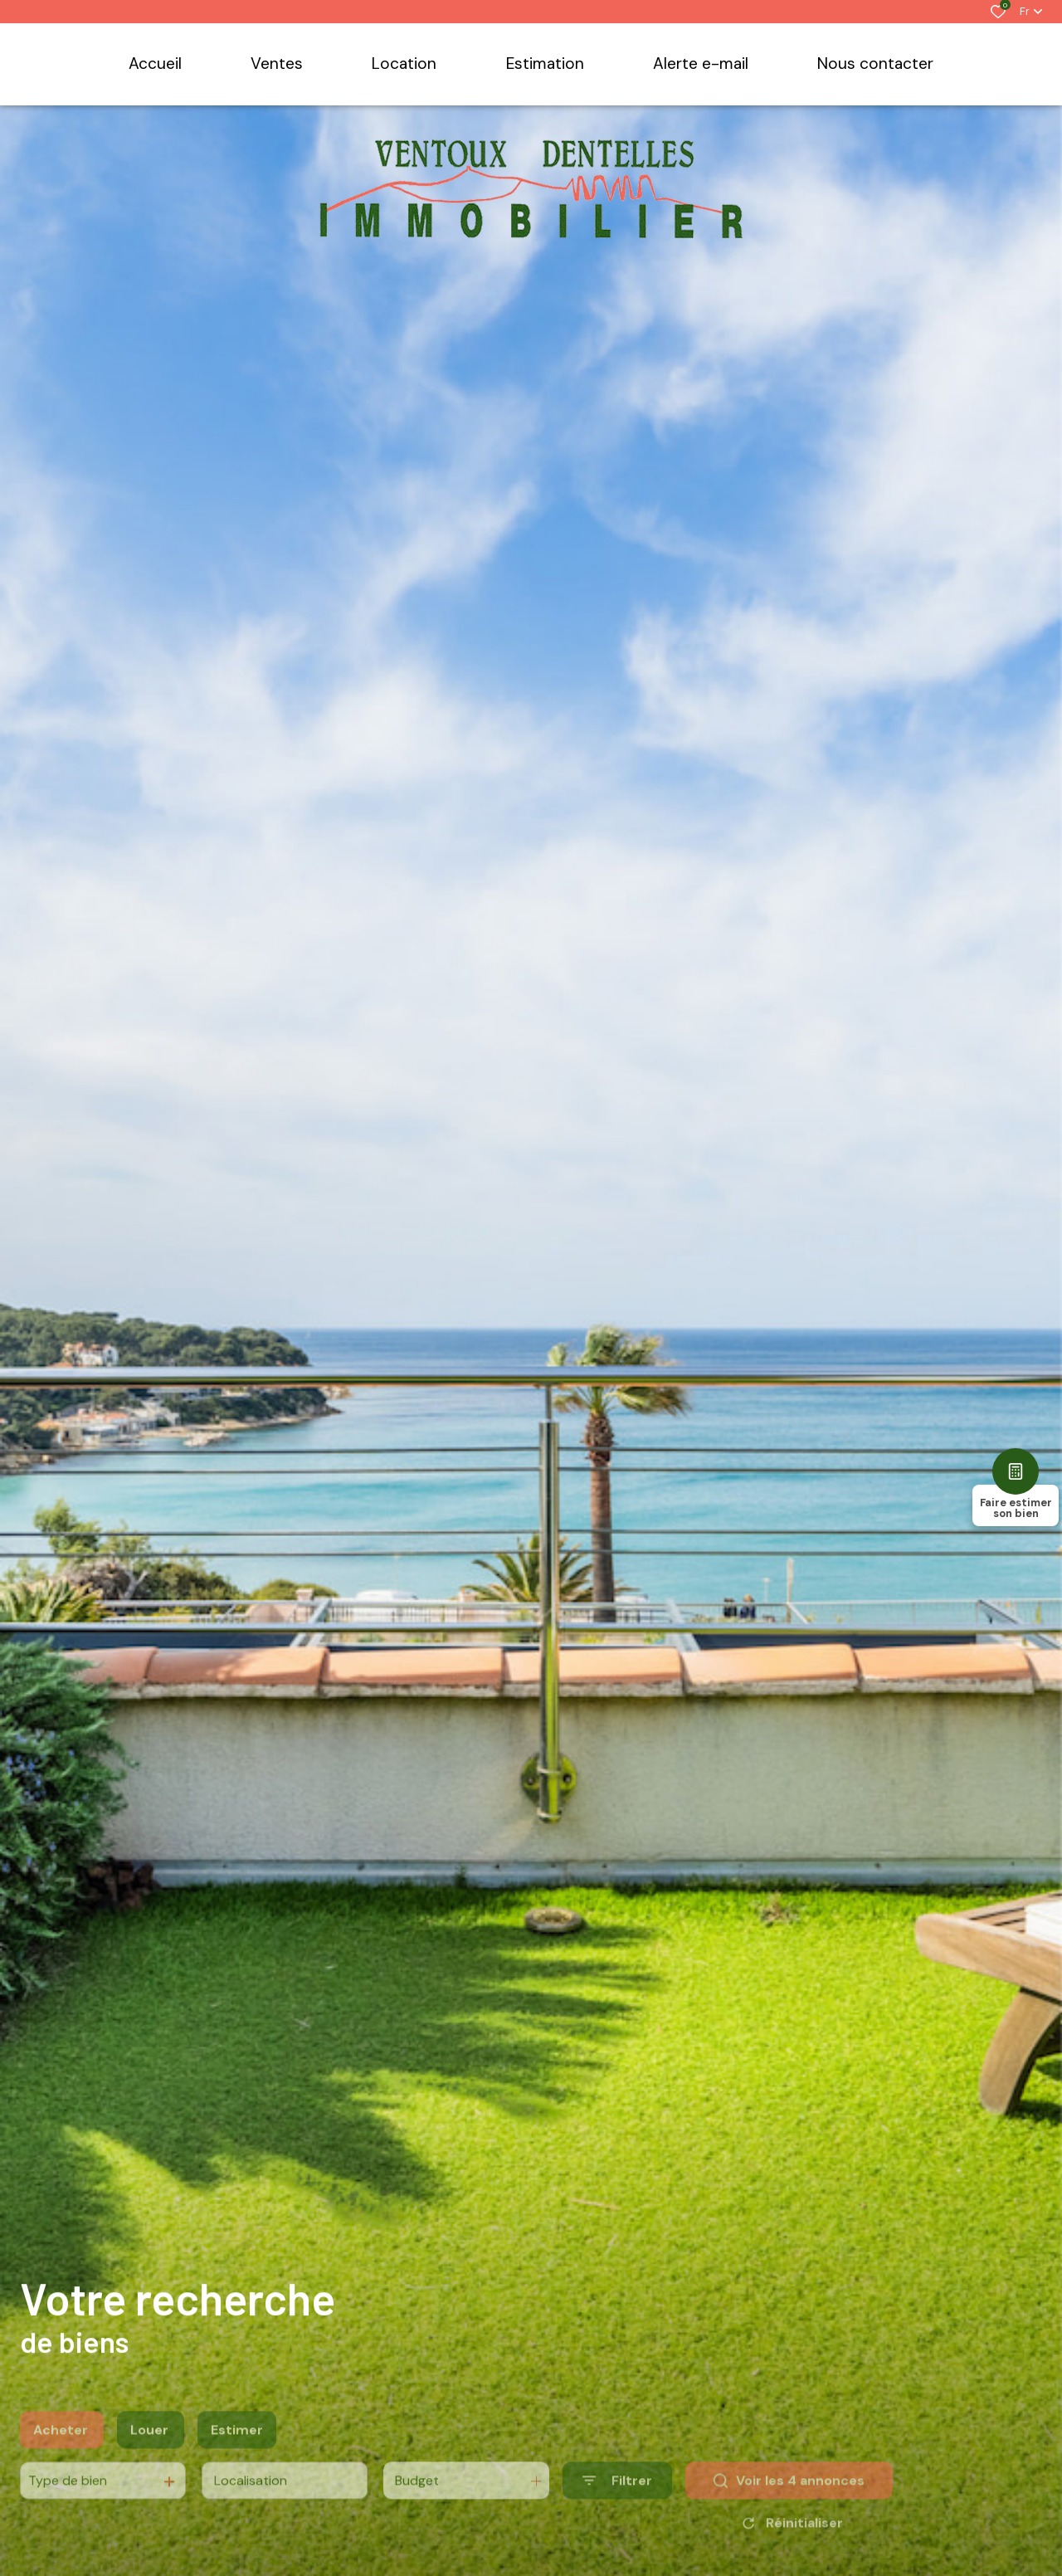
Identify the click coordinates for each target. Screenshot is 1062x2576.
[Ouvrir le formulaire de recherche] (617, 2502)
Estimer (237, 2452)
